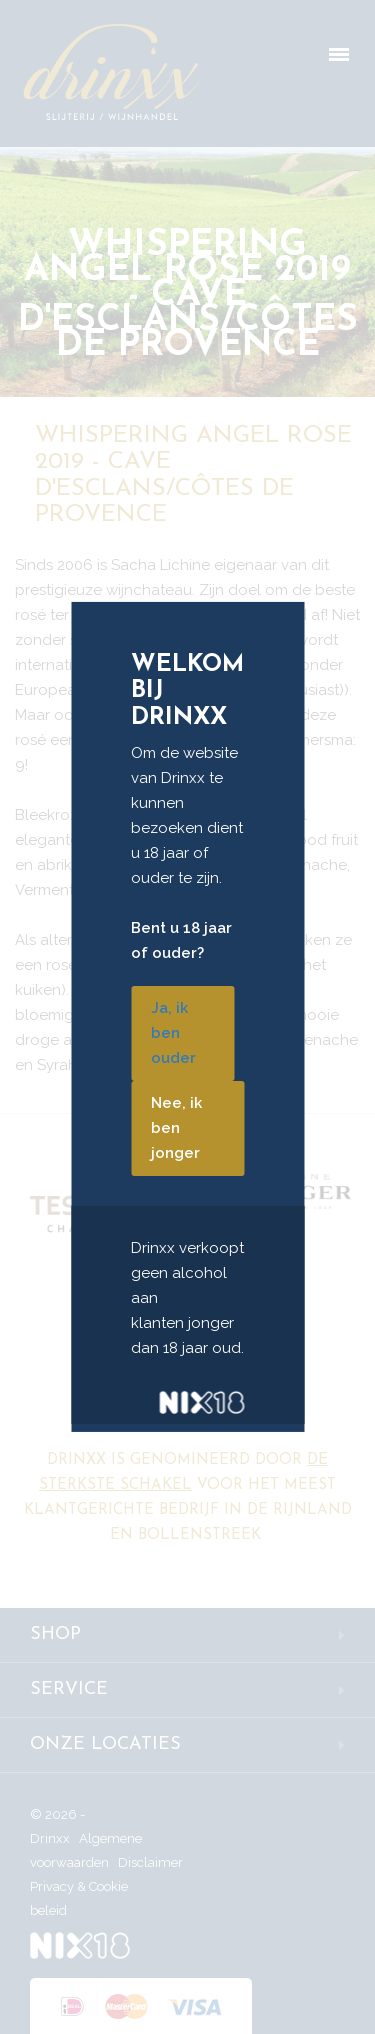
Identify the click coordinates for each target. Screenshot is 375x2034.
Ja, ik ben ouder (173, 1033)
